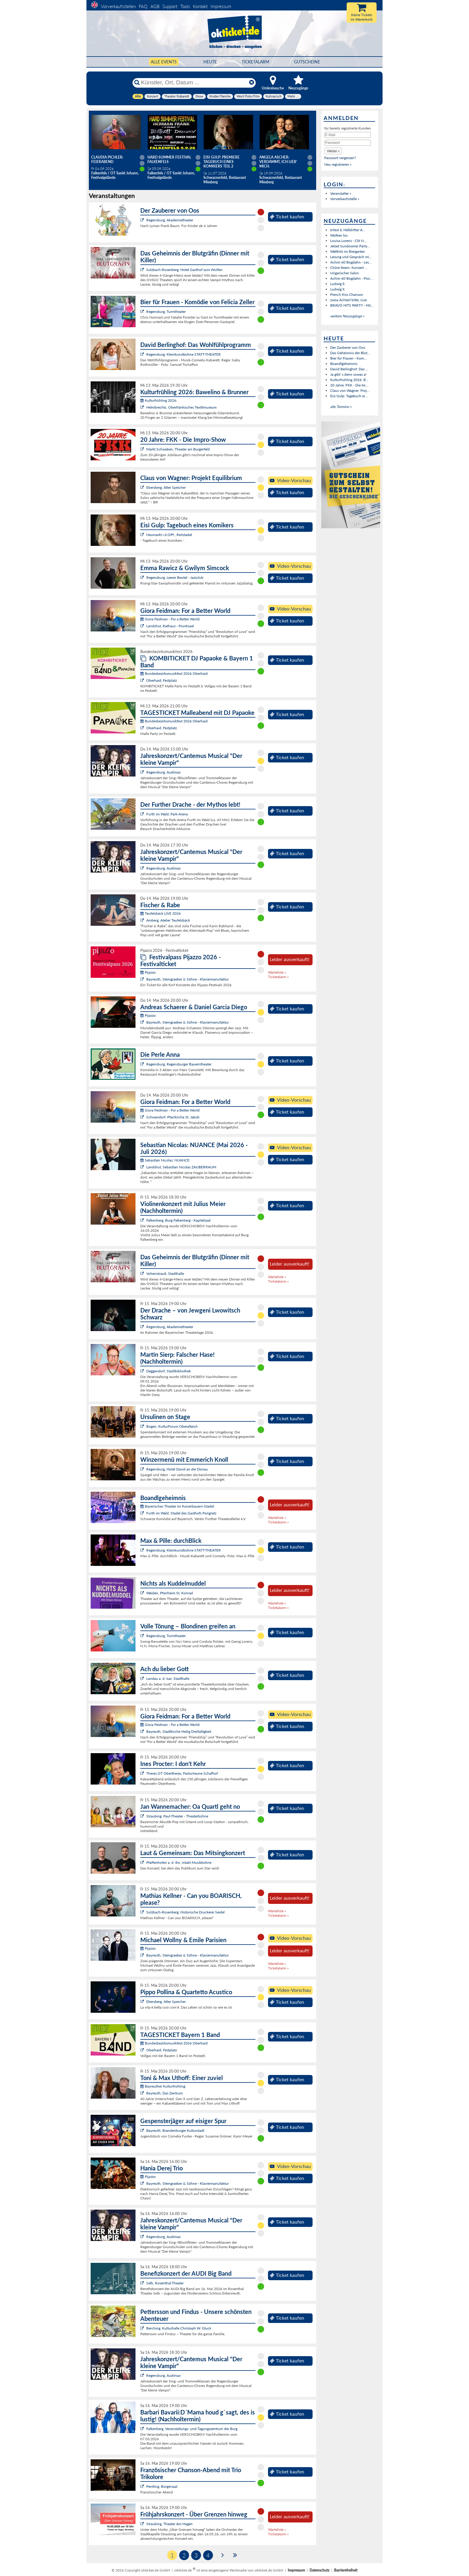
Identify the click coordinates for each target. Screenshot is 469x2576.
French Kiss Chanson (346, 294)
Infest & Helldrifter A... (347, 230)
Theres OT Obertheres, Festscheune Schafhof (182, 1773)
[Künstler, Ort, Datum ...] (193, 82)
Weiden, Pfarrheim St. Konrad (169, 1593)
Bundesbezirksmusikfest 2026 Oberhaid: (174, 673)
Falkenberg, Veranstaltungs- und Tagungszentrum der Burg (191, 2428)
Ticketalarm (255, 61)
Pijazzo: (148, 972)
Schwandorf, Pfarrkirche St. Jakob (173, 1117)
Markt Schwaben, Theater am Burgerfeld (178, 449)
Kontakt (200, 6)
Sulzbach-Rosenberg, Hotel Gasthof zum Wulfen (184, 269)
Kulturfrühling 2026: (158, 400)
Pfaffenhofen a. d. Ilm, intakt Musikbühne (178, 1862)
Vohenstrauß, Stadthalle (165, 1273)
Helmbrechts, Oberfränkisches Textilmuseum (181, 407)
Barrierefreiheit (345, 2570)
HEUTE (210, 61)
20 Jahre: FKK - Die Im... (349, 385)
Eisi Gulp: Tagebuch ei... (349, 396)
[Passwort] (347, 143)
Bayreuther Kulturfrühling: (163, 2086)
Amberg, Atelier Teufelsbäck (168, 920)
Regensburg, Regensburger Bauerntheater (178, 1064)
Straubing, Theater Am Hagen (169, 2524)
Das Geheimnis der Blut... (350, 353)
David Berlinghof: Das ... (349, 369)
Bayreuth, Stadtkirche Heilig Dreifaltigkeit (178, 1731)
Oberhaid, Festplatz (161, 680)
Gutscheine (307, 61)
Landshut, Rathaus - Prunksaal (170, 626)
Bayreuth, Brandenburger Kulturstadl (175, 2130)
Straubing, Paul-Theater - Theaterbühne (177, 1816)
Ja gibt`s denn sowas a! (348, 374)
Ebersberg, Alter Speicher (166, 487)
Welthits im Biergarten (347, 251)
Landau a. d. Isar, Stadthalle (167, 1678)
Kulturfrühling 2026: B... (349, 379)
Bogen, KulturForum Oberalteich (172, 1426)
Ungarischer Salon (344, 273)
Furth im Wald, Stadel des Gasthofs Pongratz (181, 1513)
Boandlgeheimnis (343, 363)
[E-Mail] (347, 135)
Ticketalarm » (278, 977)
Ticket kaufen (287, 216)
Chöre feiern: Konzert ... (348, 267)
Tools (185, 6)
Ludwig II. (337, 283)
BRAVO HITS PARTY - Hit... (351, 305)
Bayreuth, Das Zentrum (164, 2093)
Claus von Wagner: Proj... (349, 390)
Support (169, 6)
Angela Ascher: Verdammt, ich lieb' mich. (278, 161)
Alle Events (164, 61)
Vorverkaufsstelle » (344, 199)
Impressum (221, 6)
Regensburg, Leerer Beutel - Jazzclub (174, 577)
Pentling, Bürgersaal (161, 2486)
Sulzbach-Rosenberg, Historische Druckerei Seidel (185, 1912)
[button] (333, 151)
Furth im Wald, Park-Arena (167, 814)
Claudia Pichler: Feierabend (107, 159)
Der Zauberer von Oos (347, 347)
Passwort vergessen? (340, 158)
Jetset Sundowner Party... (350, 246)
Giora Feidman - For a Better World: (170, 619)
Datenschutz (320, 2570)
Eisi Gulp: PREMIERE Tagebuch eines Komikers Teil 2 (221, 161)
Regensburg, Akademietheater (169, 220)
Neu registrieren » (337, 164)
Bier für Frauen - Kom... (348, 358)
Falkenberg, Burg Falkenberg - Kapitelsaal (178, 1220)
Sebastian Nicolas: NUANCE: (165, 1160)
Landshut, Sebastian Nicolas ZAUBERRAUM (181, 1167)
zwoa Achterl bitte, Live (348, 300)
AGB (154, 6)
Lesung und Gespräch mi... (351, 257)
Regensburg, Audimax (163, 772)
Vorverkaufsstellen (118, 6)
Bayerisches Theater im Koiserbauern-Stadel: (177, 1506)
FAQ (143, 6)
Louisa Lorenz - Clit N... (348, 240)
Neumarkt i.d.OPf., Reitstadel (169, 534)
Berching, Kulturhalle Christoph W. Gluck (178, 2328)
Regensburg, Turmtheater (166, 311)
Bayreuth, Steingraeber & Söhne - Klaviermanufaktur (187, 979)
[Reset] (251, 82)
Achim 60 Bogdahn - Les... (350, 262)
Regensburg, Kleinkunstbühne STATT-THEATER (183, 354)
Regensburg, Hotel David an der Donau (177, 1469)
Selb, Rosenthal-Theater (165, 2283)
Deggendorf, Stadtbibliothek (168, 1371)
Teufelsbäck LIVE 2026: (161, 913)
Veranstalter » (340, 193)
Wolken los (339, 235)
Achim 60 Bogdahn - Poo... (351, 278)
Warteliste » (277, 972)
